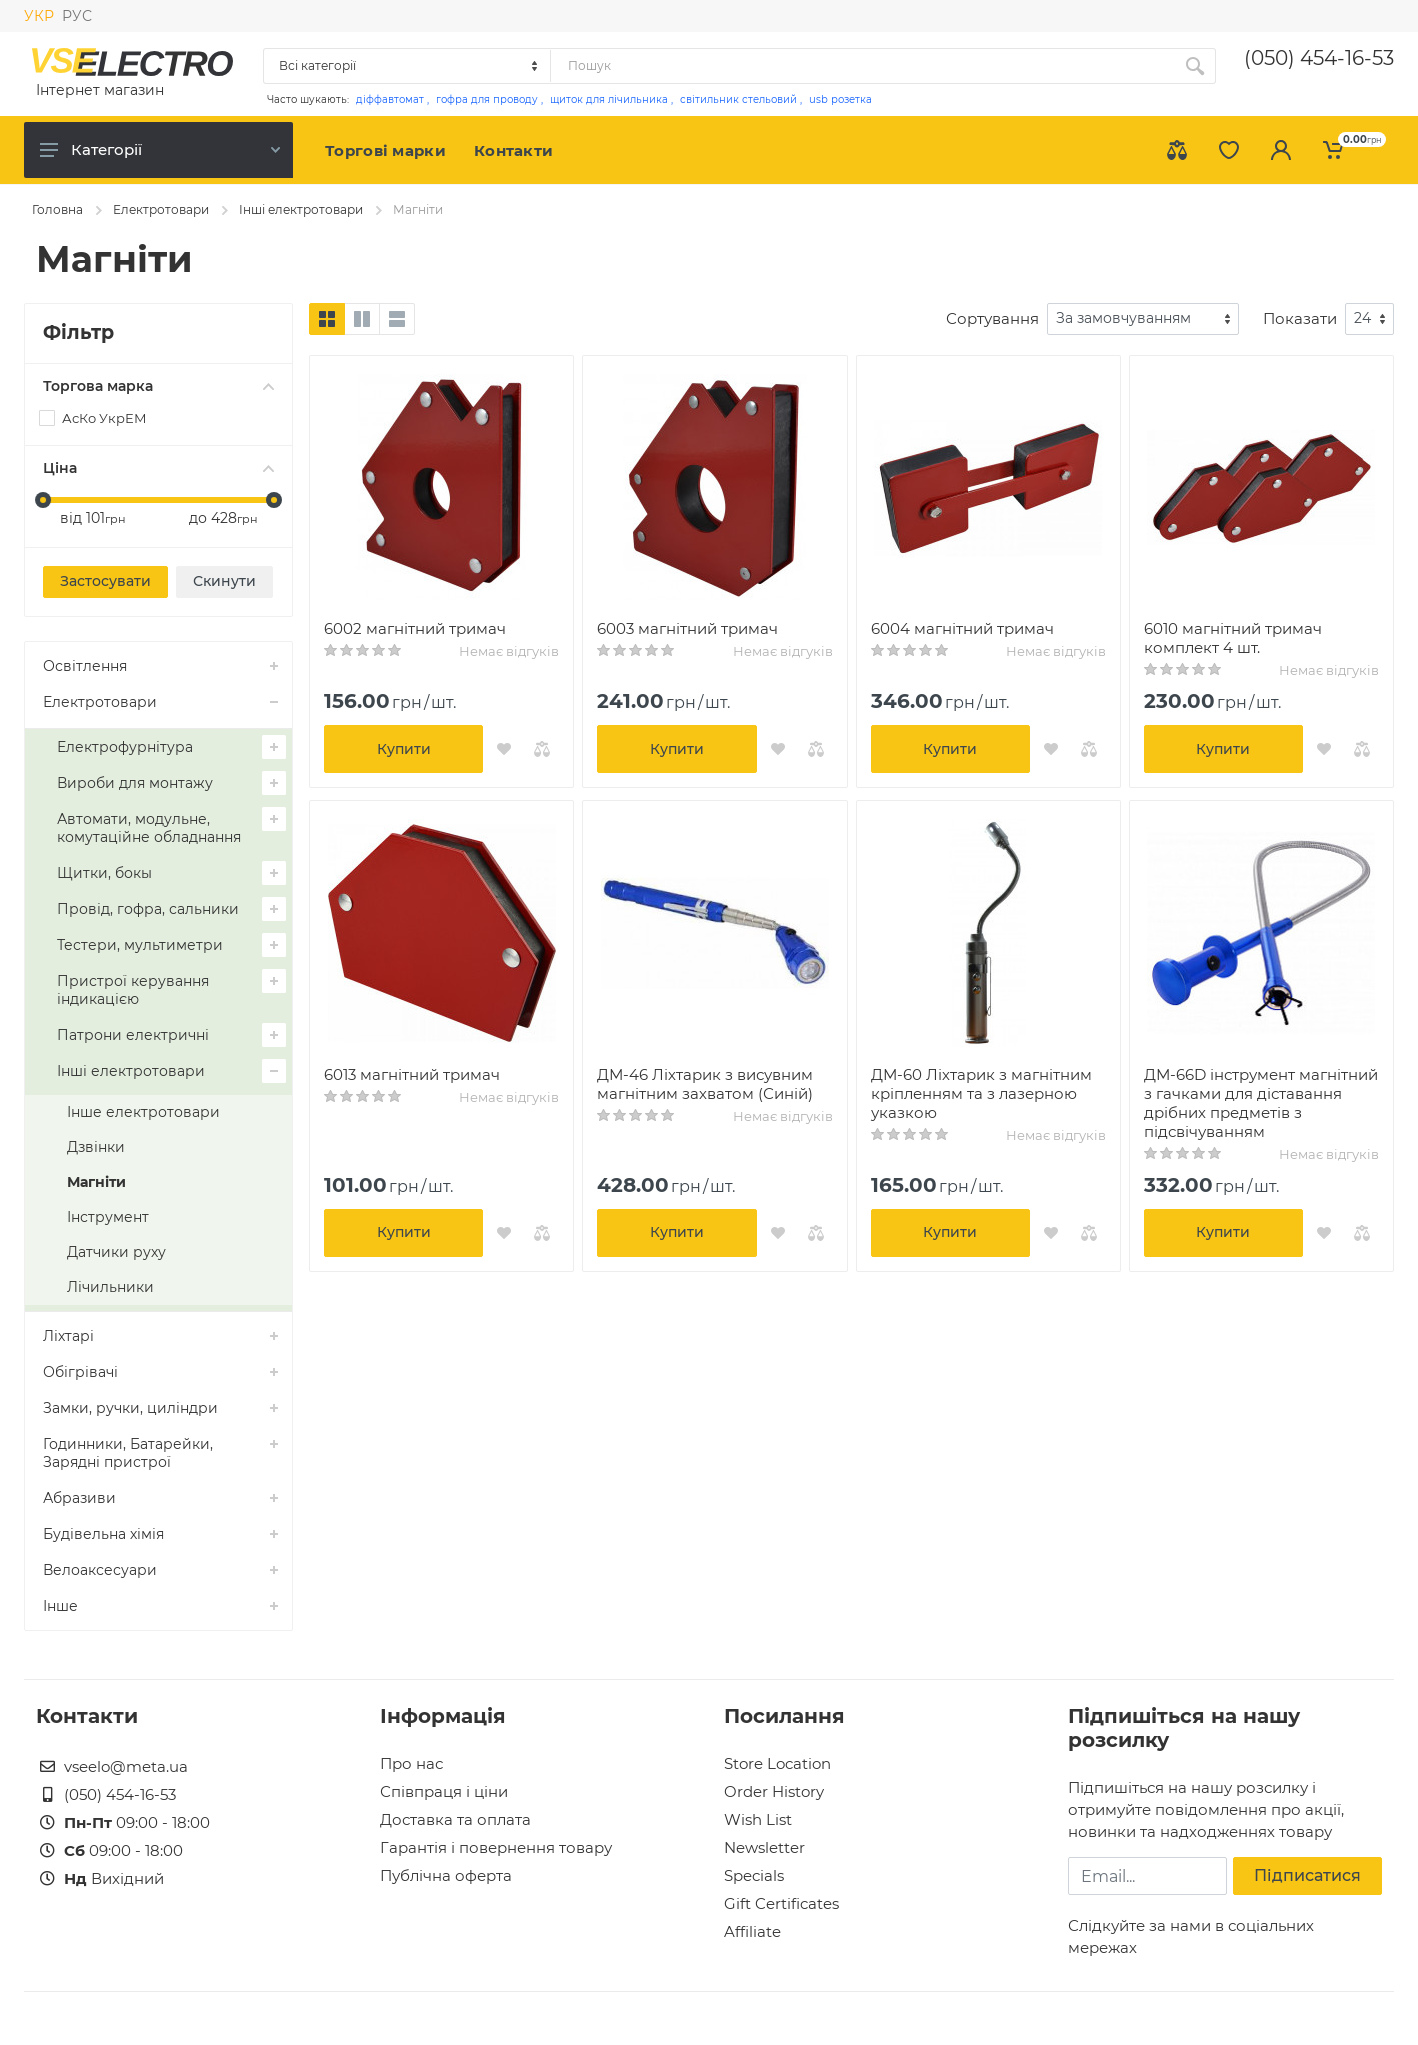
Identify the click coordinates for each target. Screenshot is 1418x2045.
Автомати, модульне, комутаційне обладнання (149, 828)
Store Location (777, 1763)
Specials (754, 1875)
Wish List (758, 1819)
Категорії (160, 149)
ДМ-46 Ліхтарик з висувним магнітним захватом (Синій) (705, 1084)
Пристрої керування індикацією (133, 990)
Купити (404, 749)
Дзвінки (96, 1147)
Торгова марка (158, 386)
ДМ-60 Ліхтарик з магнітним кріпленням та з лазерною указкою (981, 1093)
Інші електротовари (301, 209)
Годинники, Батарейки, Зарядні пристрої (128, 1453)
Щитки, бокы (104, 873)
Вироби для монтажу (135, 783)
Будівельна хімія (103, 1534)
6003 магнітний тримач (687, 628)
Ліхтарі (68, 1336)
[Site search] (862, 66)
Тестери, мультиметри (140, 945)
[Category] (408, 66)
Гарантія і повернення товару (496, 1847)
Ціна (158, 468)
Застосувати (105, 581)
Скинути (224, 581)
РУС (77, 16)
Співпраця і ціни (444, 1791)
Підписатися (1307, 1875)
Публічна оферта (446, 1875)
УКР (39, 16)
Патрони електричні (133, 1035)
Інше (60, 1606)
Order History (774, 1791)
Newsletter (764, 1847)
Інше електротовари (143, 1112)
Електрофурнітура (125, 747)
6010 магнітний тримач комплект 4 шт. (1233, 638)
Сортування (992, 318)
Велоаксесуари (100, 1570)
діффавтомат (390, 99)
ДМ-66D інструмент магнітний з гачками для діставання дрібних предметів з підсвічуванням (1261, 1103)
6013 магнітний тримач (412, 1074)
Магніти (96, 1182)
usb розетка (840, 99)
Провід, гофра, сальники (148, 909)
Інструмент (108, 1217)
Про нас (411, 1763)
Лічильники (110, 1287)
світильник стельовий (738, 99)
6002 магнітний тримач (415, 628)
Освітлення (85, 666)
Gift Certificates (781, 1903)
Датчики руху (116, 1252)
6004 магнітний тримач (962, 628)
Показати (1300, 318)
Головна (57, 209)
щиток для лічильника (609, 99)
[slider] (43, 500)
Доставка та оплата (455, 1819)
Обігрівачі (80, 1372)
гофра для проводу (487, 99)
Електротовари (161, 209)
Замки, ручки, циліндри (130, 1408)
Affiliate (752, 1931)
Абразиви (79, 1498)
